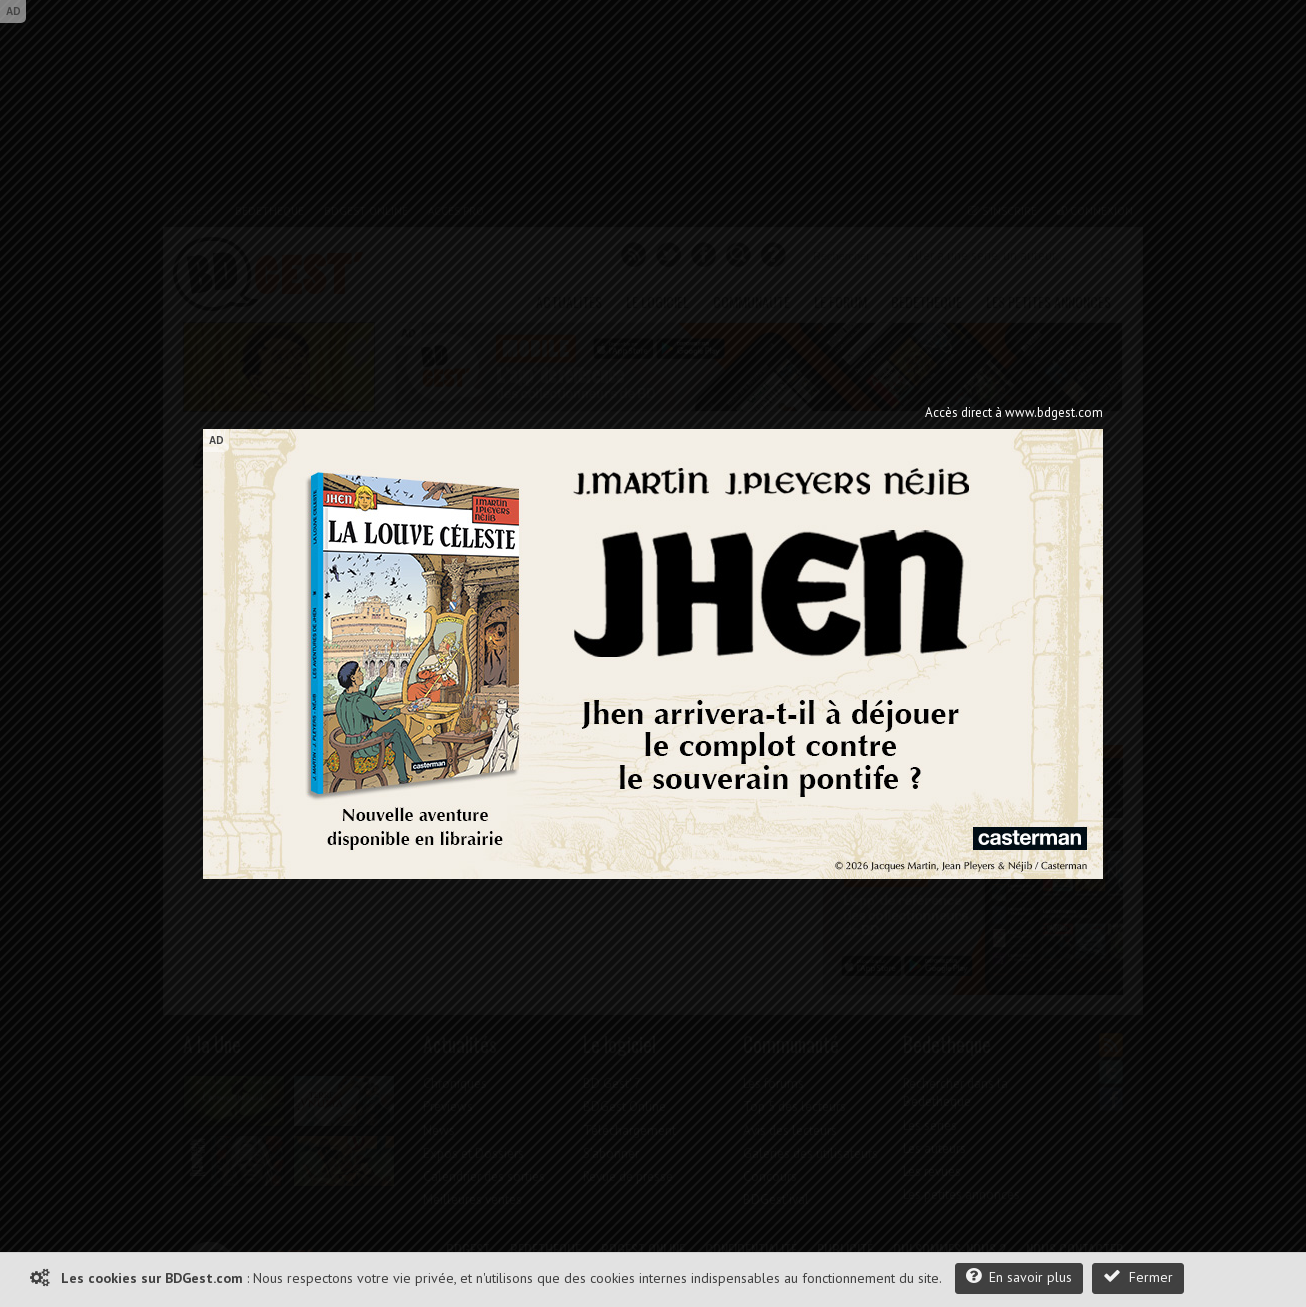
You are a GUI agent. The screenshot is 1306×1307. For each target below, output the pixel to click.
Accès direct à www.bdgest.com (1014, 412)
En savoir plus (1019, 1276)
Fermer (1138, 1276)
